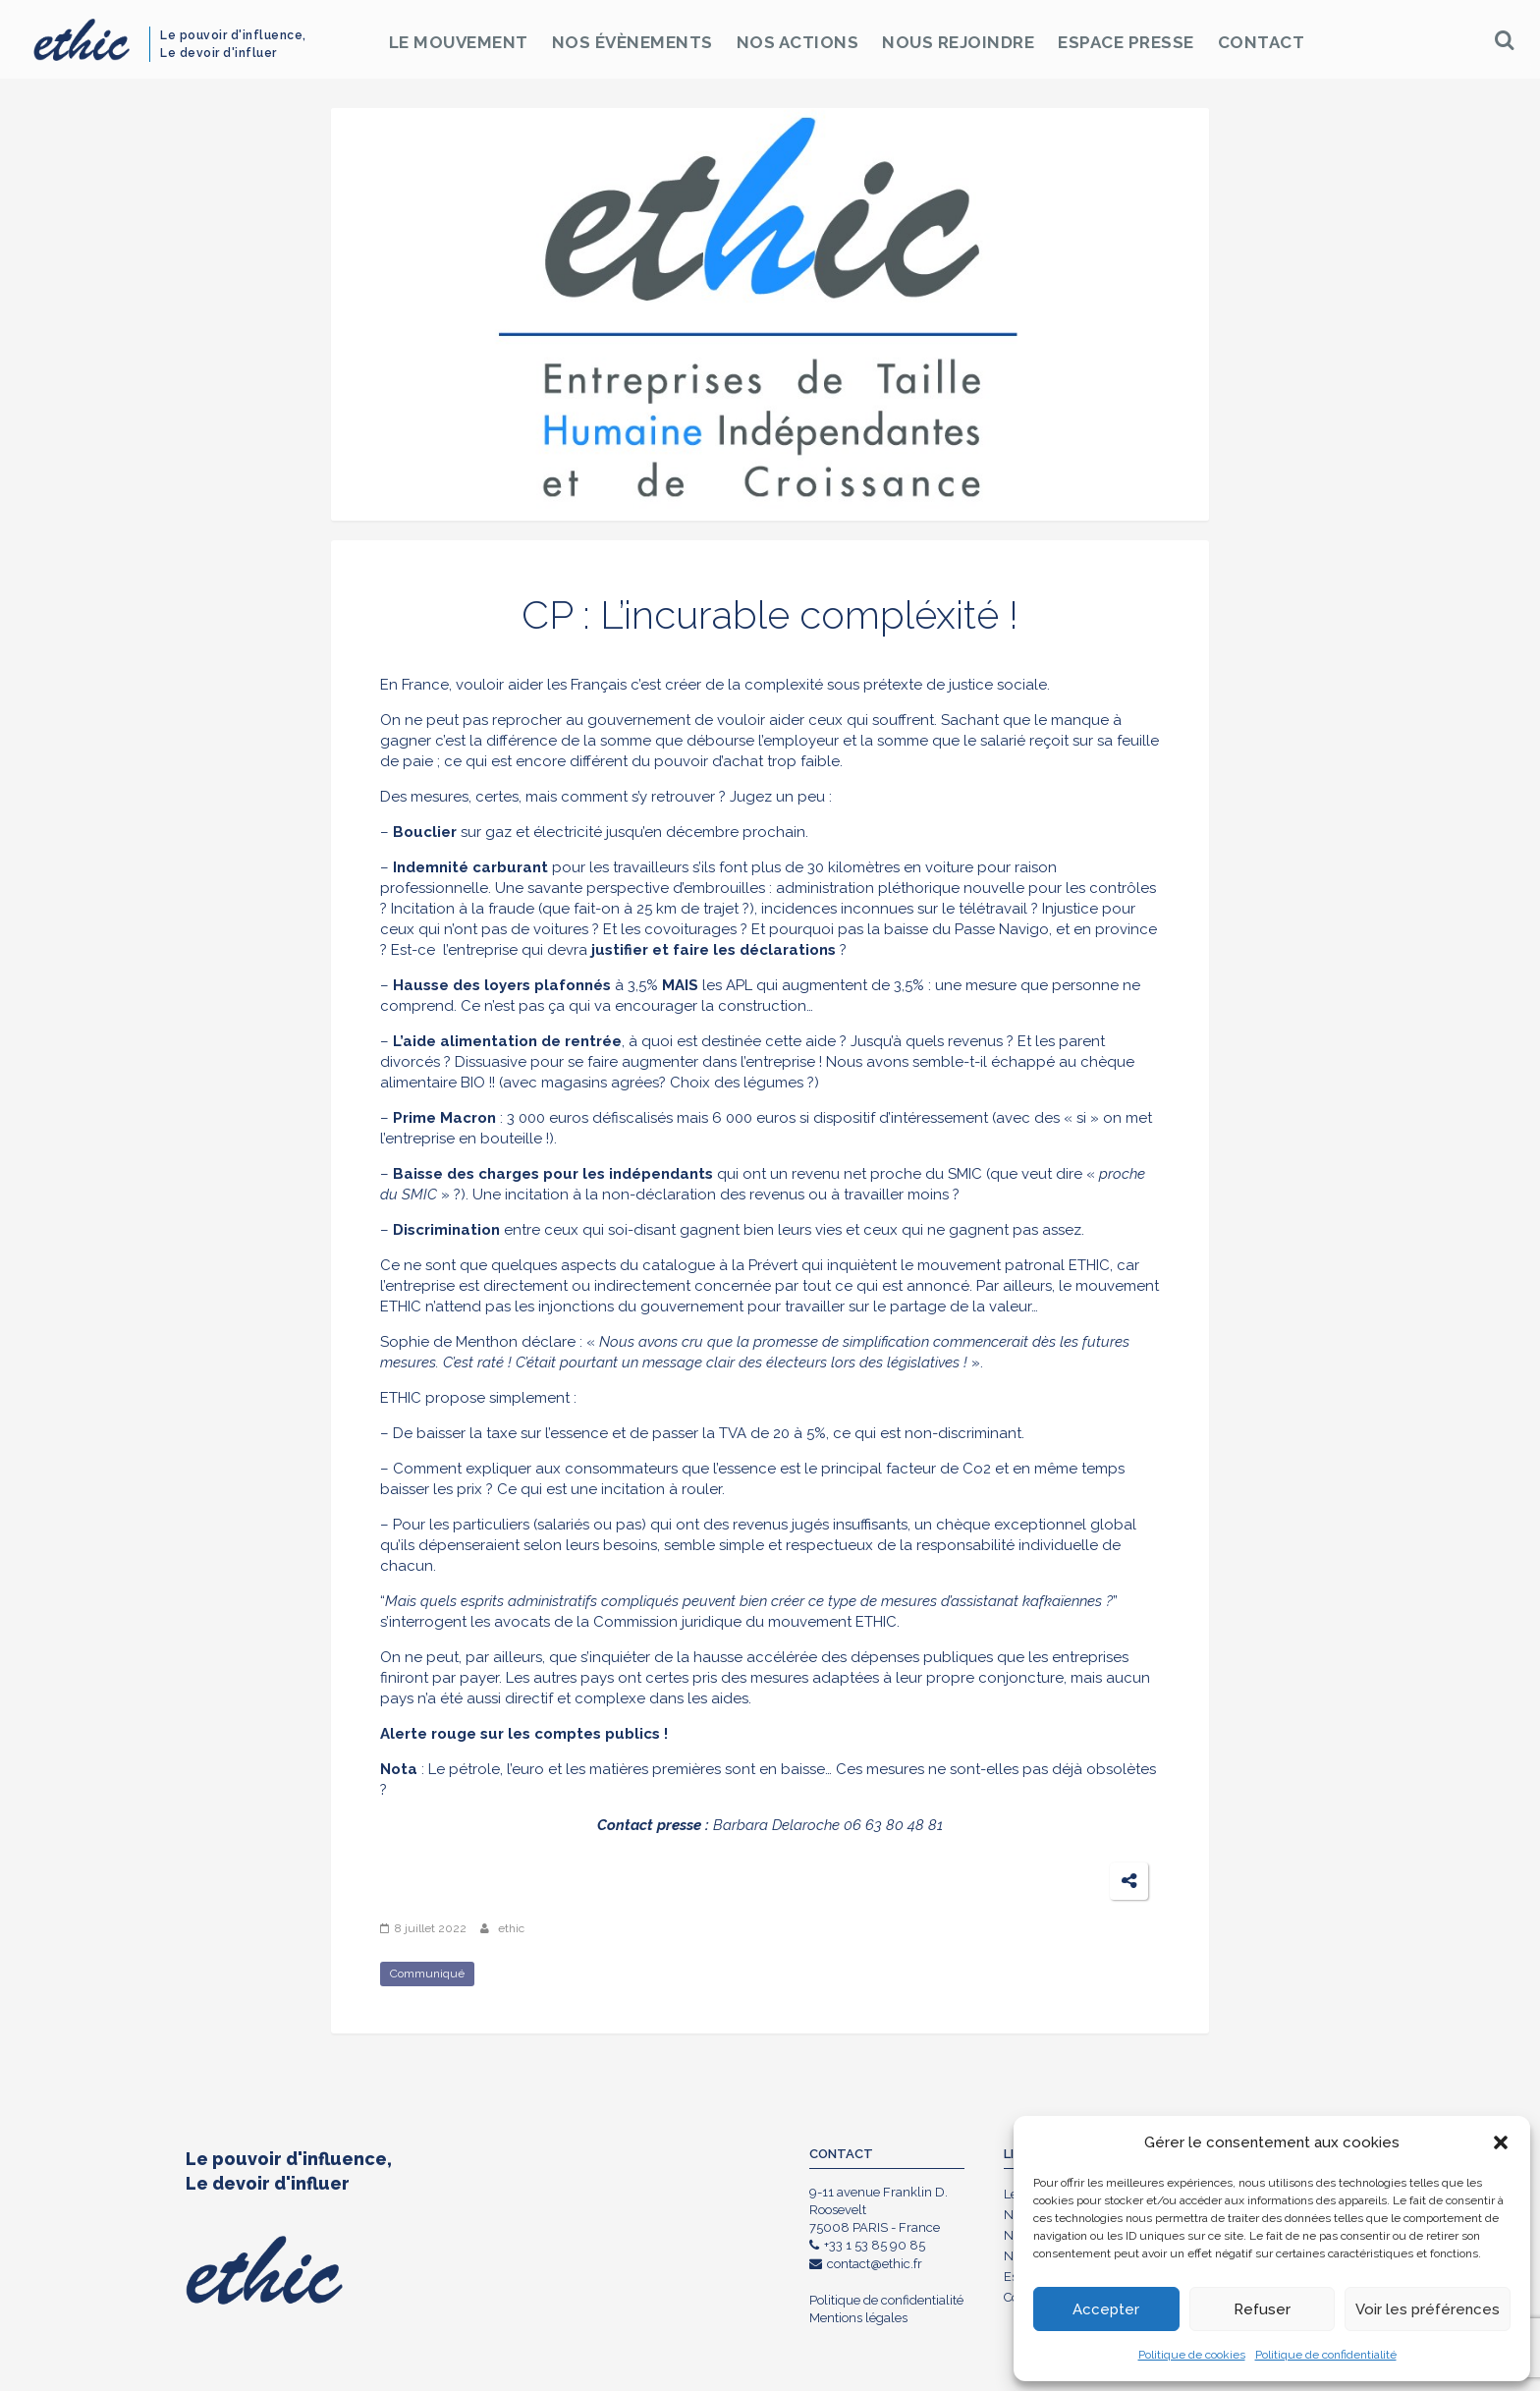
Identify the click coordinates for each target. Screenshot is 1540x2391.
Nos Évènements (632, 42)
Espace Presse (1126, 42)
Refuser (1262, 2309)
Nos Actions (798, 42)
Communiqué (427, 1973)
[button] (1501, 2142)
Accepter (1105, 2309)
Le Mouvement (458, 42)
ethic (511, 1928)
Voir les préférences (1427, 2309)
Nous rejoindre (958, 42)
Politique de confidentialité (1326, 2355)
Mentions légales (858, 2317)
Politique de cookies (1191, 2355)
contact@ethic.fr (865, 2263)
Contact (1261, 42)
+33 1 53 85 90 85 (867, 2245)
